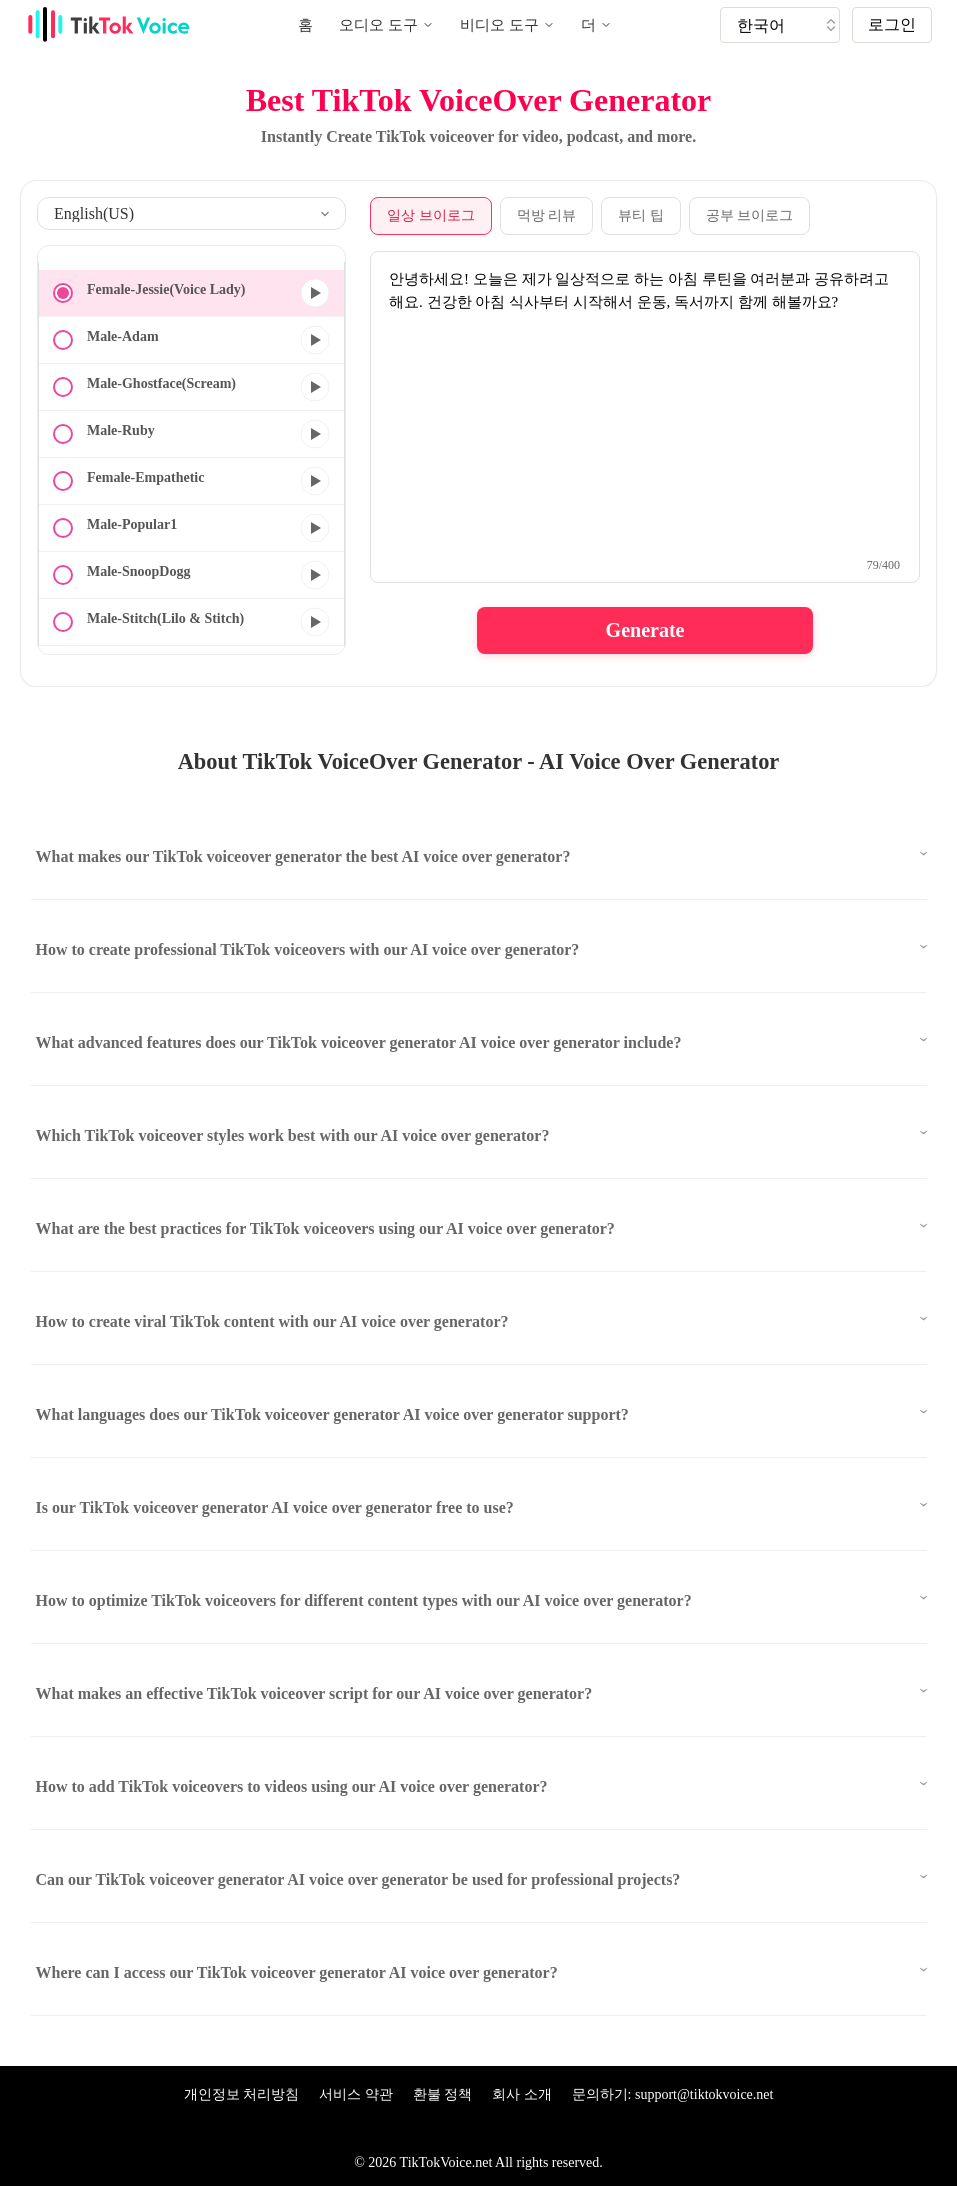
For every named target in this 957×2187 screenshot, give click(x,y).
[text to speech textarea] (645, 417)
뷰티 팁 (641, 215)
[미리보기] (315, 293)
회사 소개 (522, 2094)
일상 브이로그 (431, 215)
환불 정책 (443, 2094)
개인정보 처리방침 (242, 2094)
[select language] (191, 213)
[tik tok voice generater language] (785, 25)
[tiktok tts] (780, 25)
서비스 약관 (356, 2094)
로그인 (892, 24)
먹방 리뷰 (547, 215)
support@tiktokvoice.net (704, 2094)
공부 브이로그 (750, 215)
